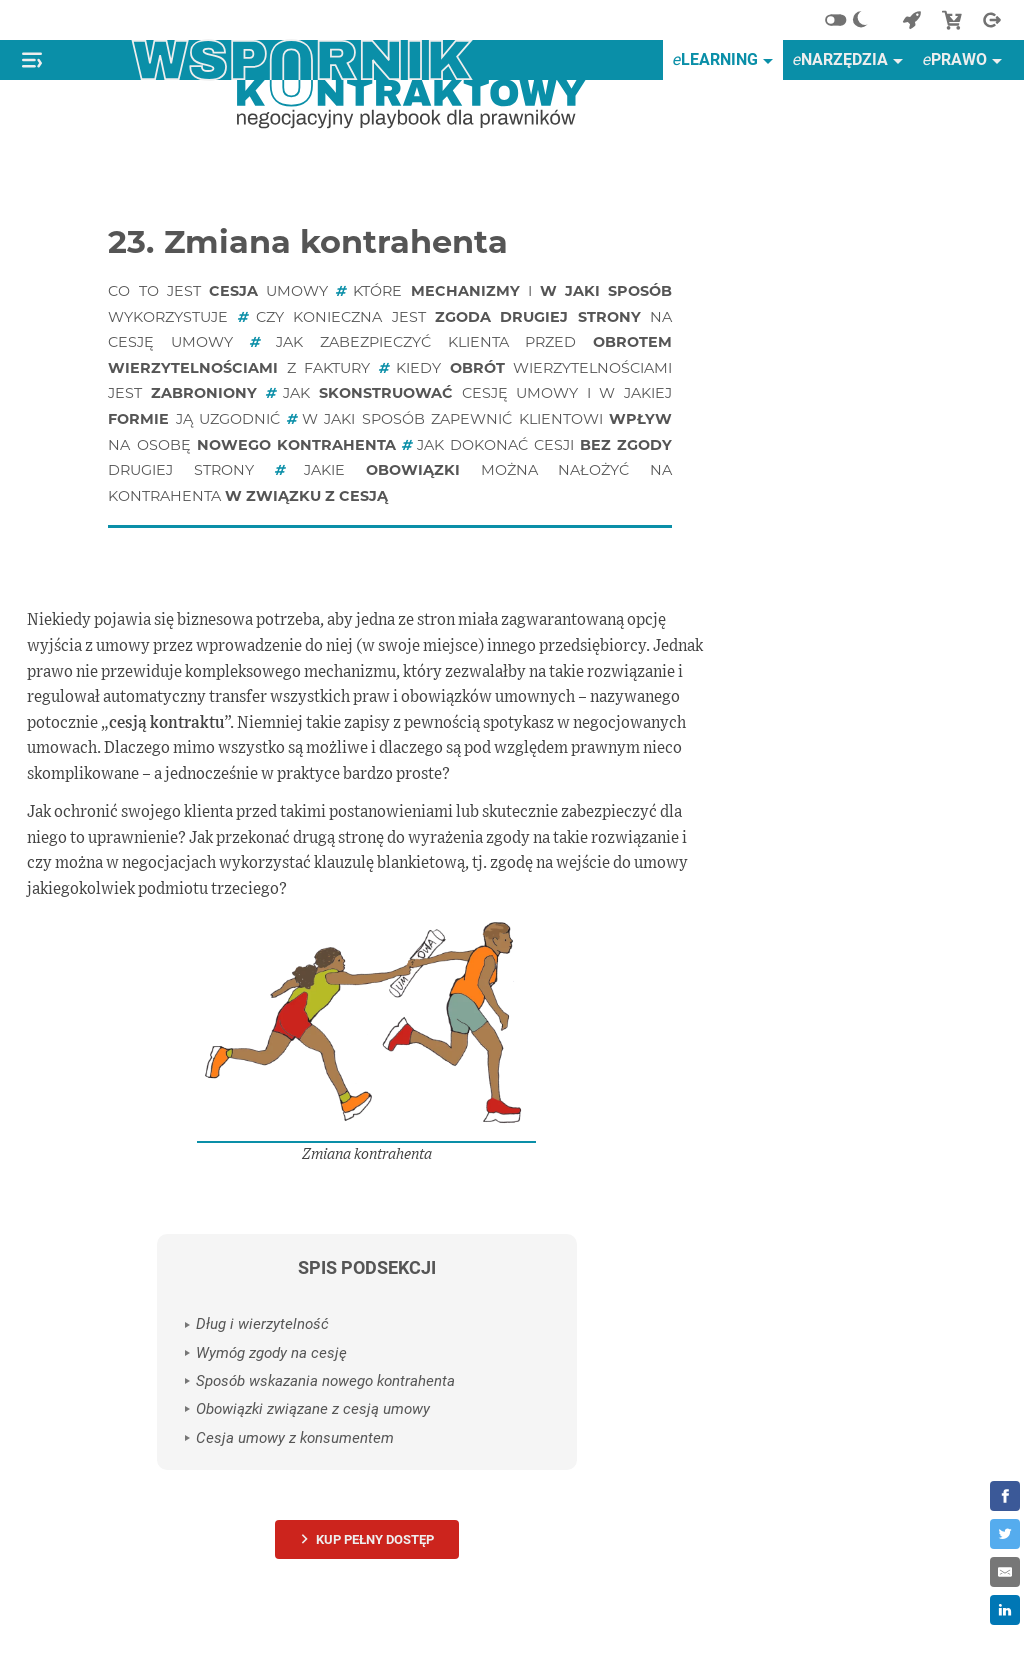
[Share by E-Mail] (1005, 1572)
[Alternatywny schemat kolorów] (852, 20)
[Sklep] (952, 20)
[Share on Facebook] (1005, 1496)
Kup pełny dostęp (375, 1539)
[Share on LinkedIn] (1005, 1610)
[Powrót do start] (912, 20)
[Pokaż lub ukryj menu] (32, 60)
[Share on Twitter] (1005, 1534)
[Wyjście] (992, 20)
